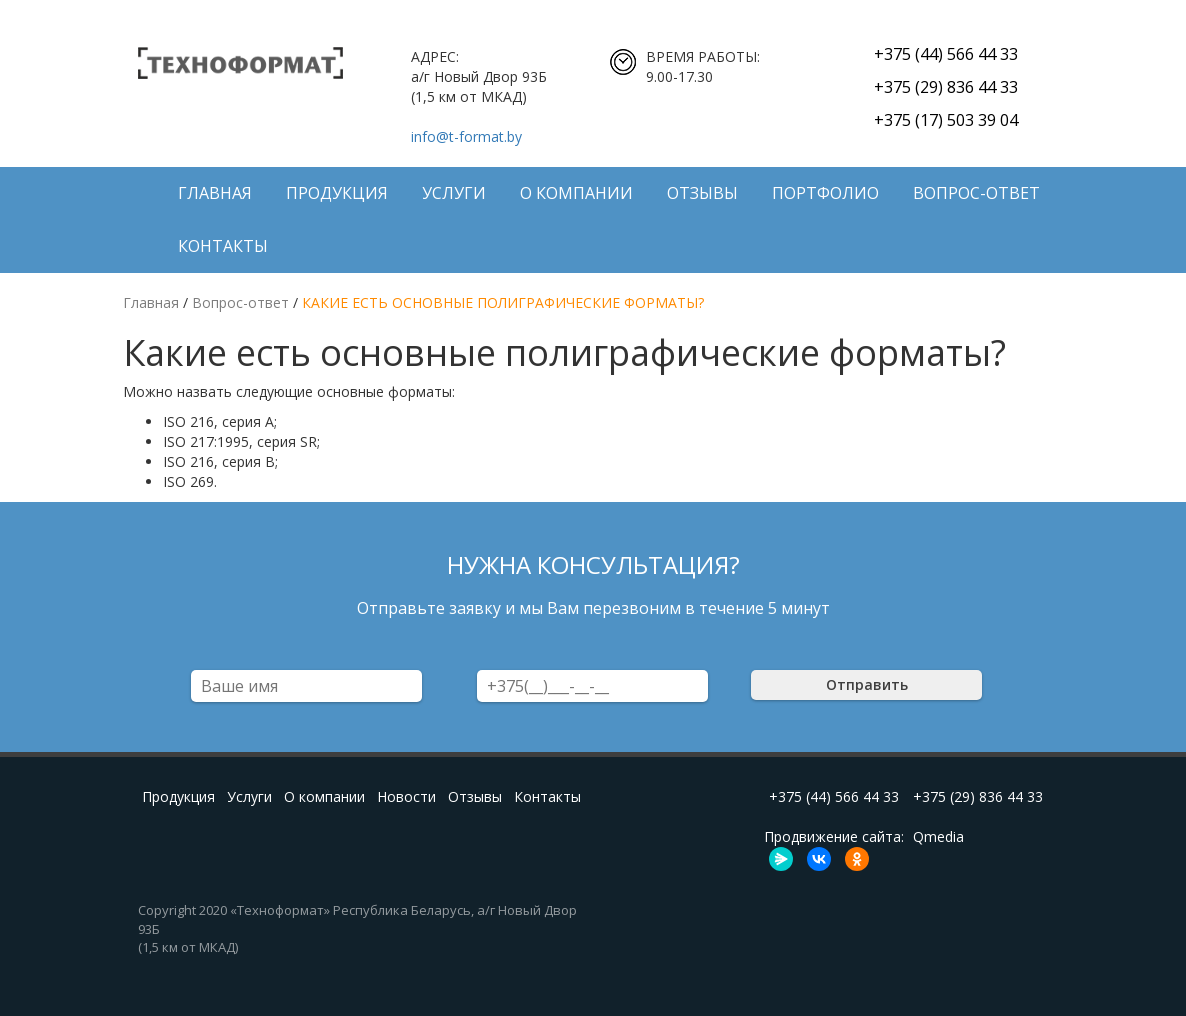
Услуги (454, 193)
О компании (576, 193)
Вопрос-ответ (976, 193)
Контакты (223, 246)
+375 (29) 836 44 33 (946, 87)
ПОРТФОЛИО (825, 193)
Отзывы (702, 193)
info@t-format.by (466, 136)
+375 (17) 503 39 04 (946, 120)
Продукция (337, 193)
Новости (406, 796)
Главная (215, 193)
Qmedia (938, 836)
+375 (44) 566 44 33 (946, 54)
